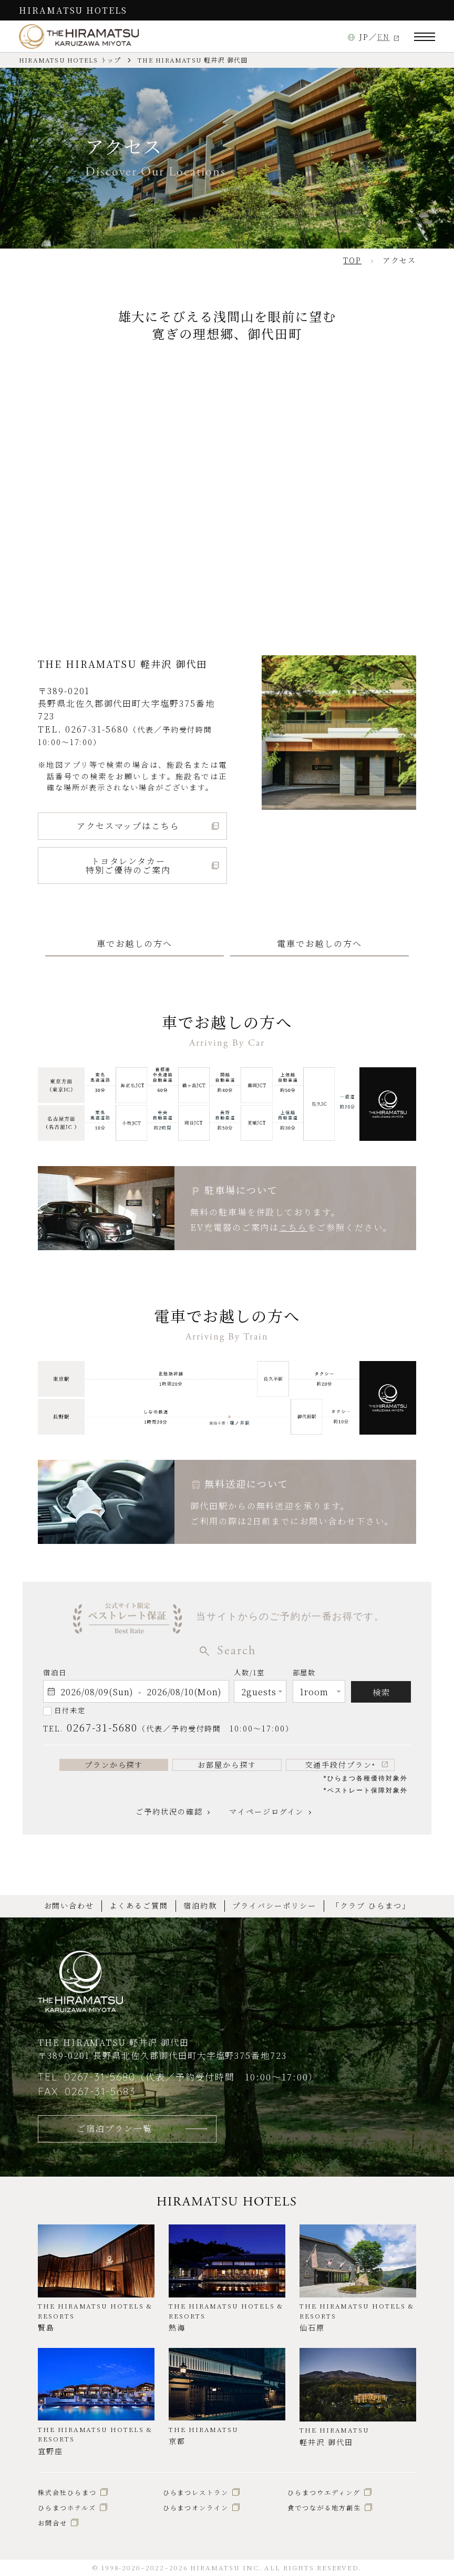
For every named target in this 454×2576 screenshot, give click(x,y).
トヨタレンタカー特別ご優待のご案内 (128, 865)
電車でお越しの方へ (319, 943)
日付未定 (70, 1710)
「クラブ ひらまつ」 (371, 1905)
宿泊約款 (200, 1905)
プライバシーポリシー (274, 1905)
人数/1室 (249, 1674)
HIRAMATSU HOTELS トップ (70, 60)
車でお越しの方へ (134, 943)
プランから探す (114, 1764)
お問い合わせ (69, 1905)
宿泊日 (55, 1672)
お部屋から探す (227, 1764)
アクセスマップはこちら (128, 825)
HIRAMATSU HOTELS (73, 10)
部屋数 (304, 1674)
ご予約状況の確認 (169, 1811)
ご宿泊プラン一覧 (114, 2128)
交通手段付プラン (340, 1764)
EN (383, 37)
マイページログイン (266, 1811)
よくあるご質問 (138, 1905)
